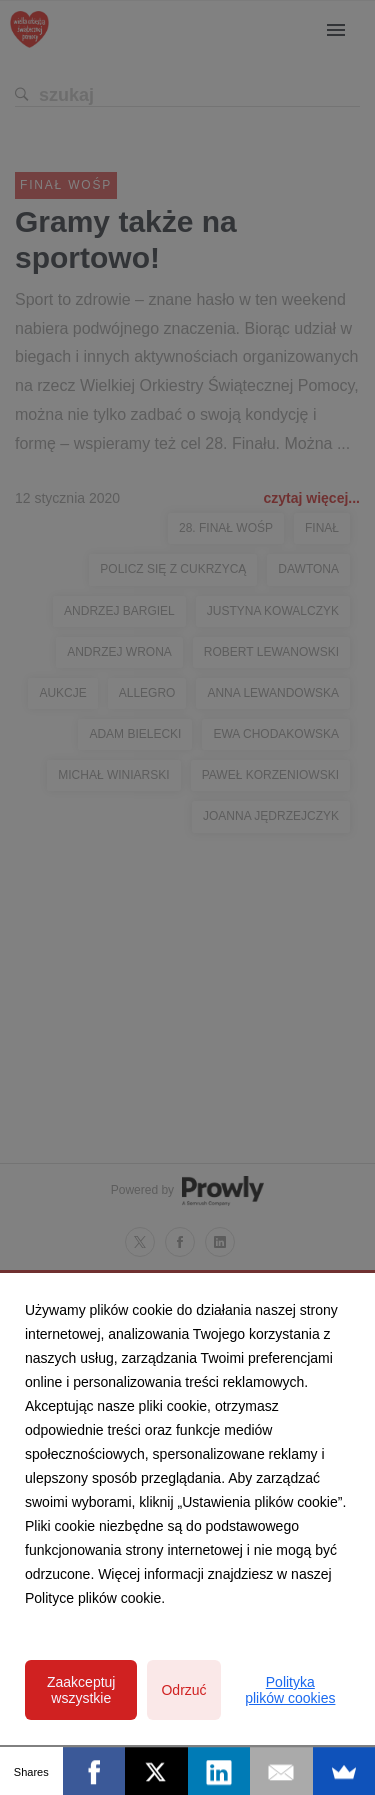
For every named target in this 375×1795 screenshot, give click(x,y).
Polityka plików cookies (290, 1690)
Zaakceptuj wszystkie (81, 1690)
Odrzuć (183, 1690)
